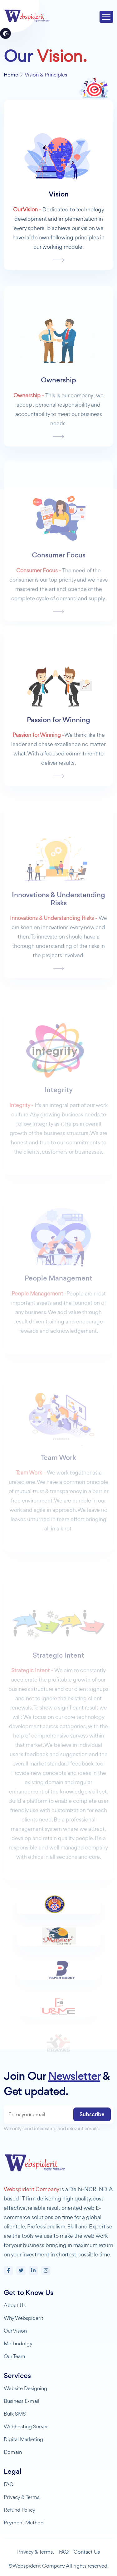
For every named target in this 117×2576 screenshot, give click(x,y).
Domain (13, 2452)
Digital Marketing (23, 2439)
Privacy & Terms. (22, 2497)
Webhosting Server (26, 2426)
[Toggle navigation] (106, 17)
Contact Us (87, 2551)
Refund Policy (19, 2509)
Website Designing (25, 2388)
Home (11, 74)
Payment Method (24, 2522)
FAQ (8, 2484)
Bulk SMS (15, 2413)
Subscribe (92, 2114)
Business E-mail (21, 2401)
